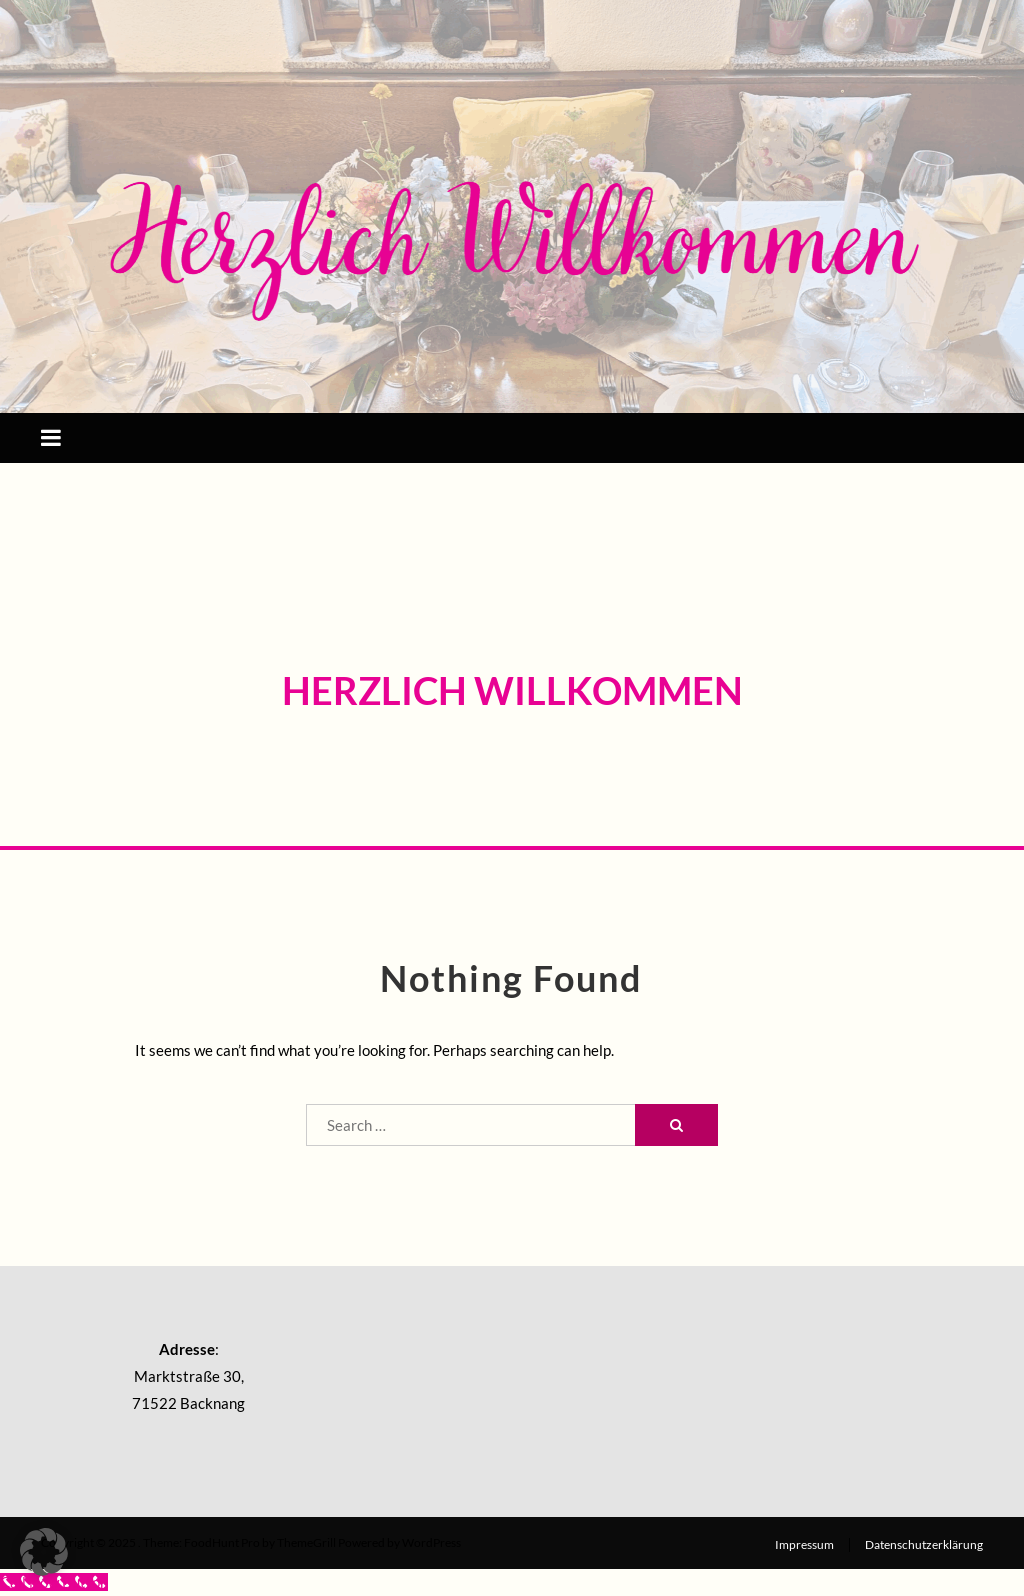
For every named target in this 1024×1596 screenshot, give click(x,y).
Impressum (804, 1544)
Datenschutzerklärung (924, 1544)
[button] (44, 1552)
